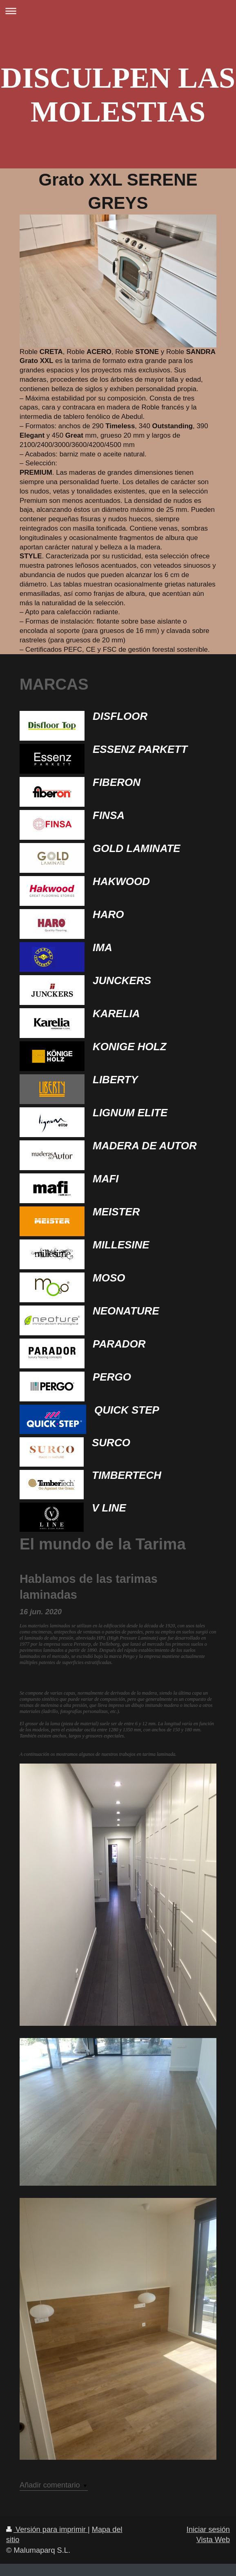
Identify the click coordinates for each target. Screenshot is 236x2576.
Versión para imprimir (47, 2529)
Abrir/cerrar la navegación (118, 11)
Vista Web (213, 2540)
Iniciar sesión (208, 2529)
